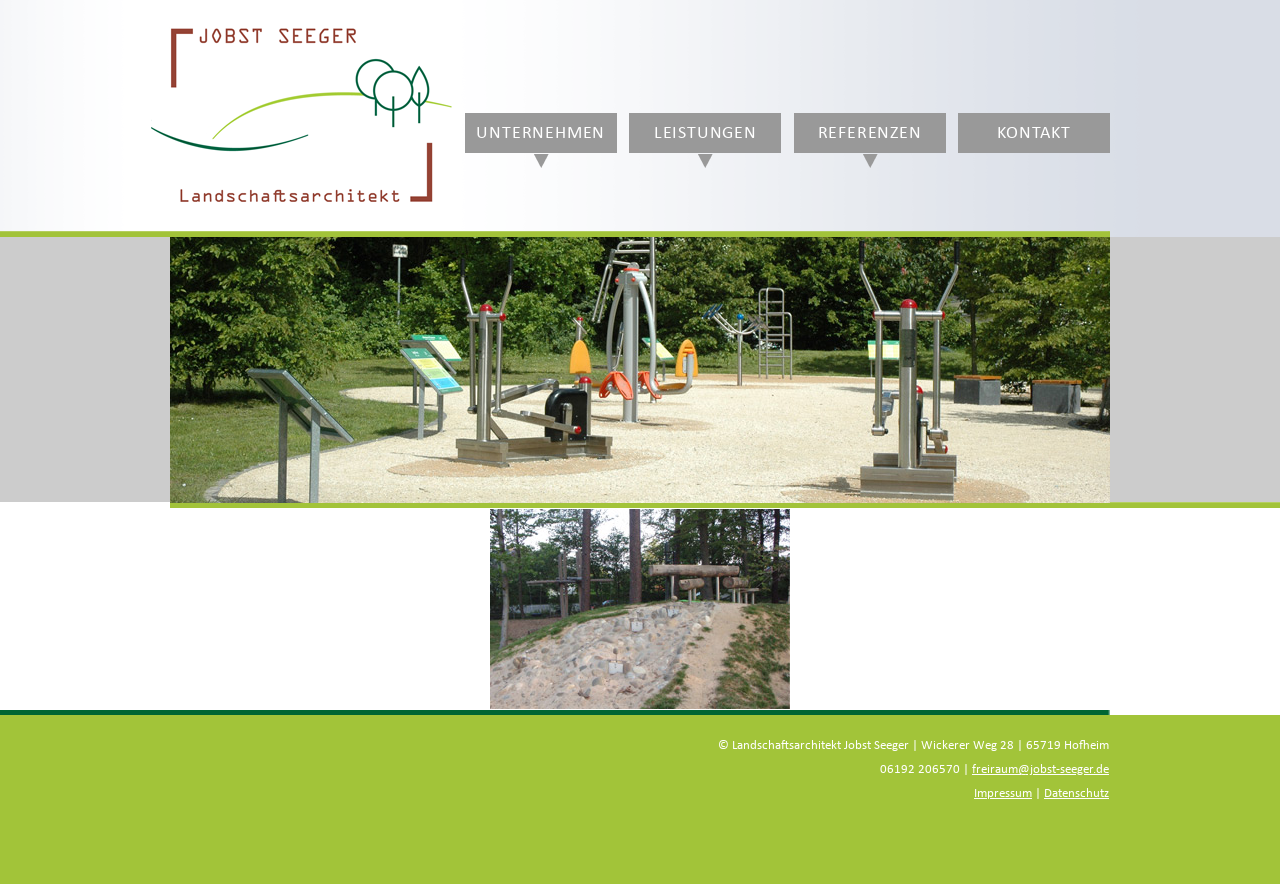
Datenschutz (1076, 793)
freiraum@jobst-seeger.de (1040, 769)
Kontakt (1034, 133)
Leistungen (705, 133)
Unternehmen (540, 133)
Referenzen (870, 133)
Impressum (1003, 793)
